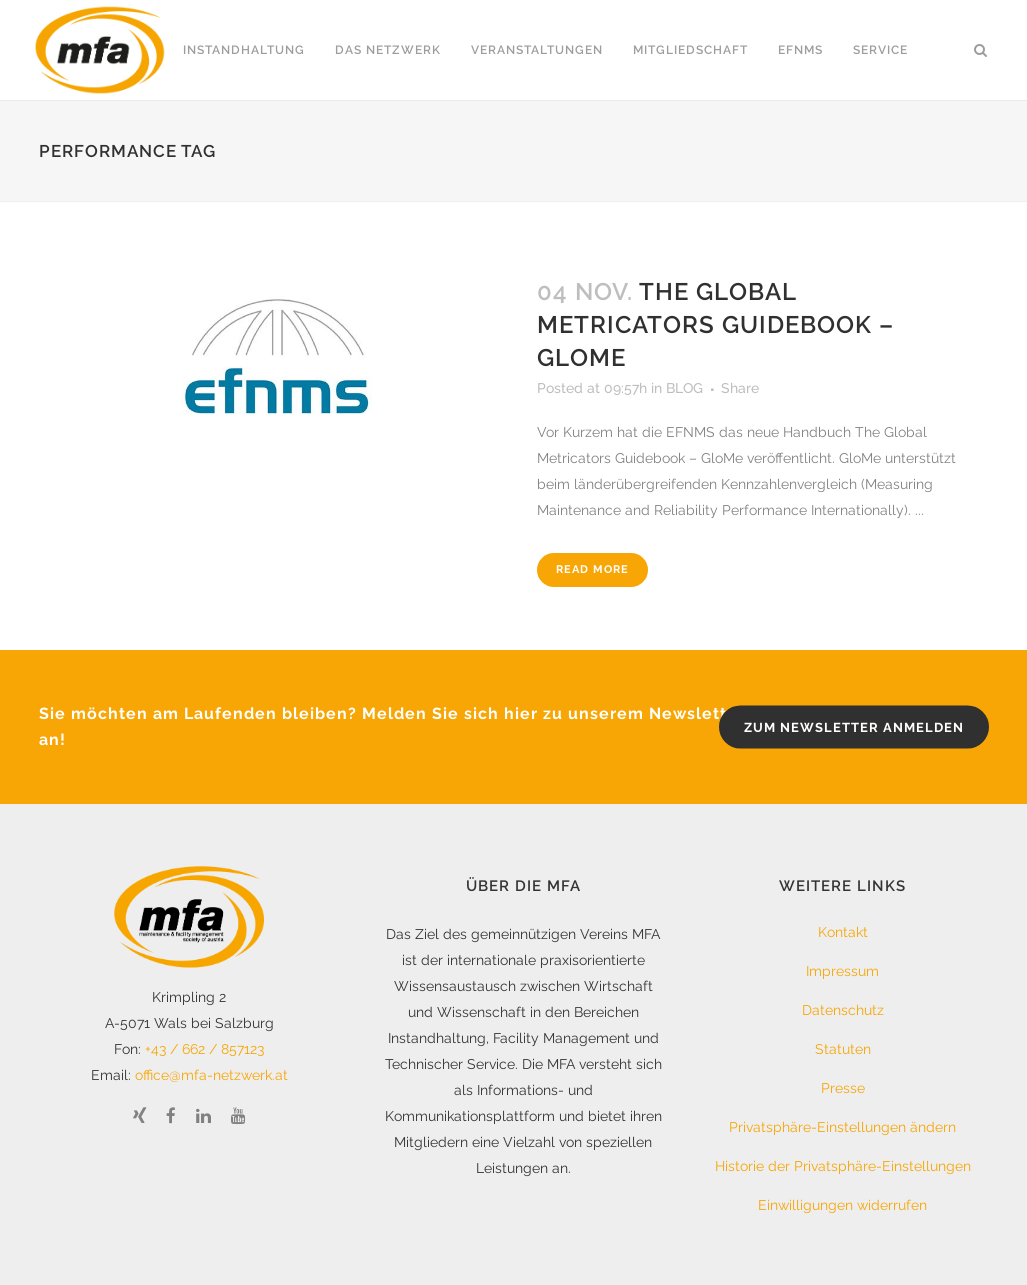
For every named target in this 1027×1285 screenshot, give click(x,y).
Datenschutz (843, 1010)
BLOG (684, 388)
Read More (592, 569)
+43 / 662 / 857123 (204, 1049)
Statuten (843, 1049)
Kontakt (843, 932)
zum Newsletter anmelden (854, 726)
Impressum (842, 971)
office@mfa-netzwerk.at (211, 1075)
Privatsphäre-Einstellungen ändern (842, 1127)
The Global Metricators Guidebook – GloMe (715, 324)
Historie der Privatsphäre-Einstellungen (843, 1166)
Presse (843, 1088)
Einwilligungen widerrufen (842, 1205)
